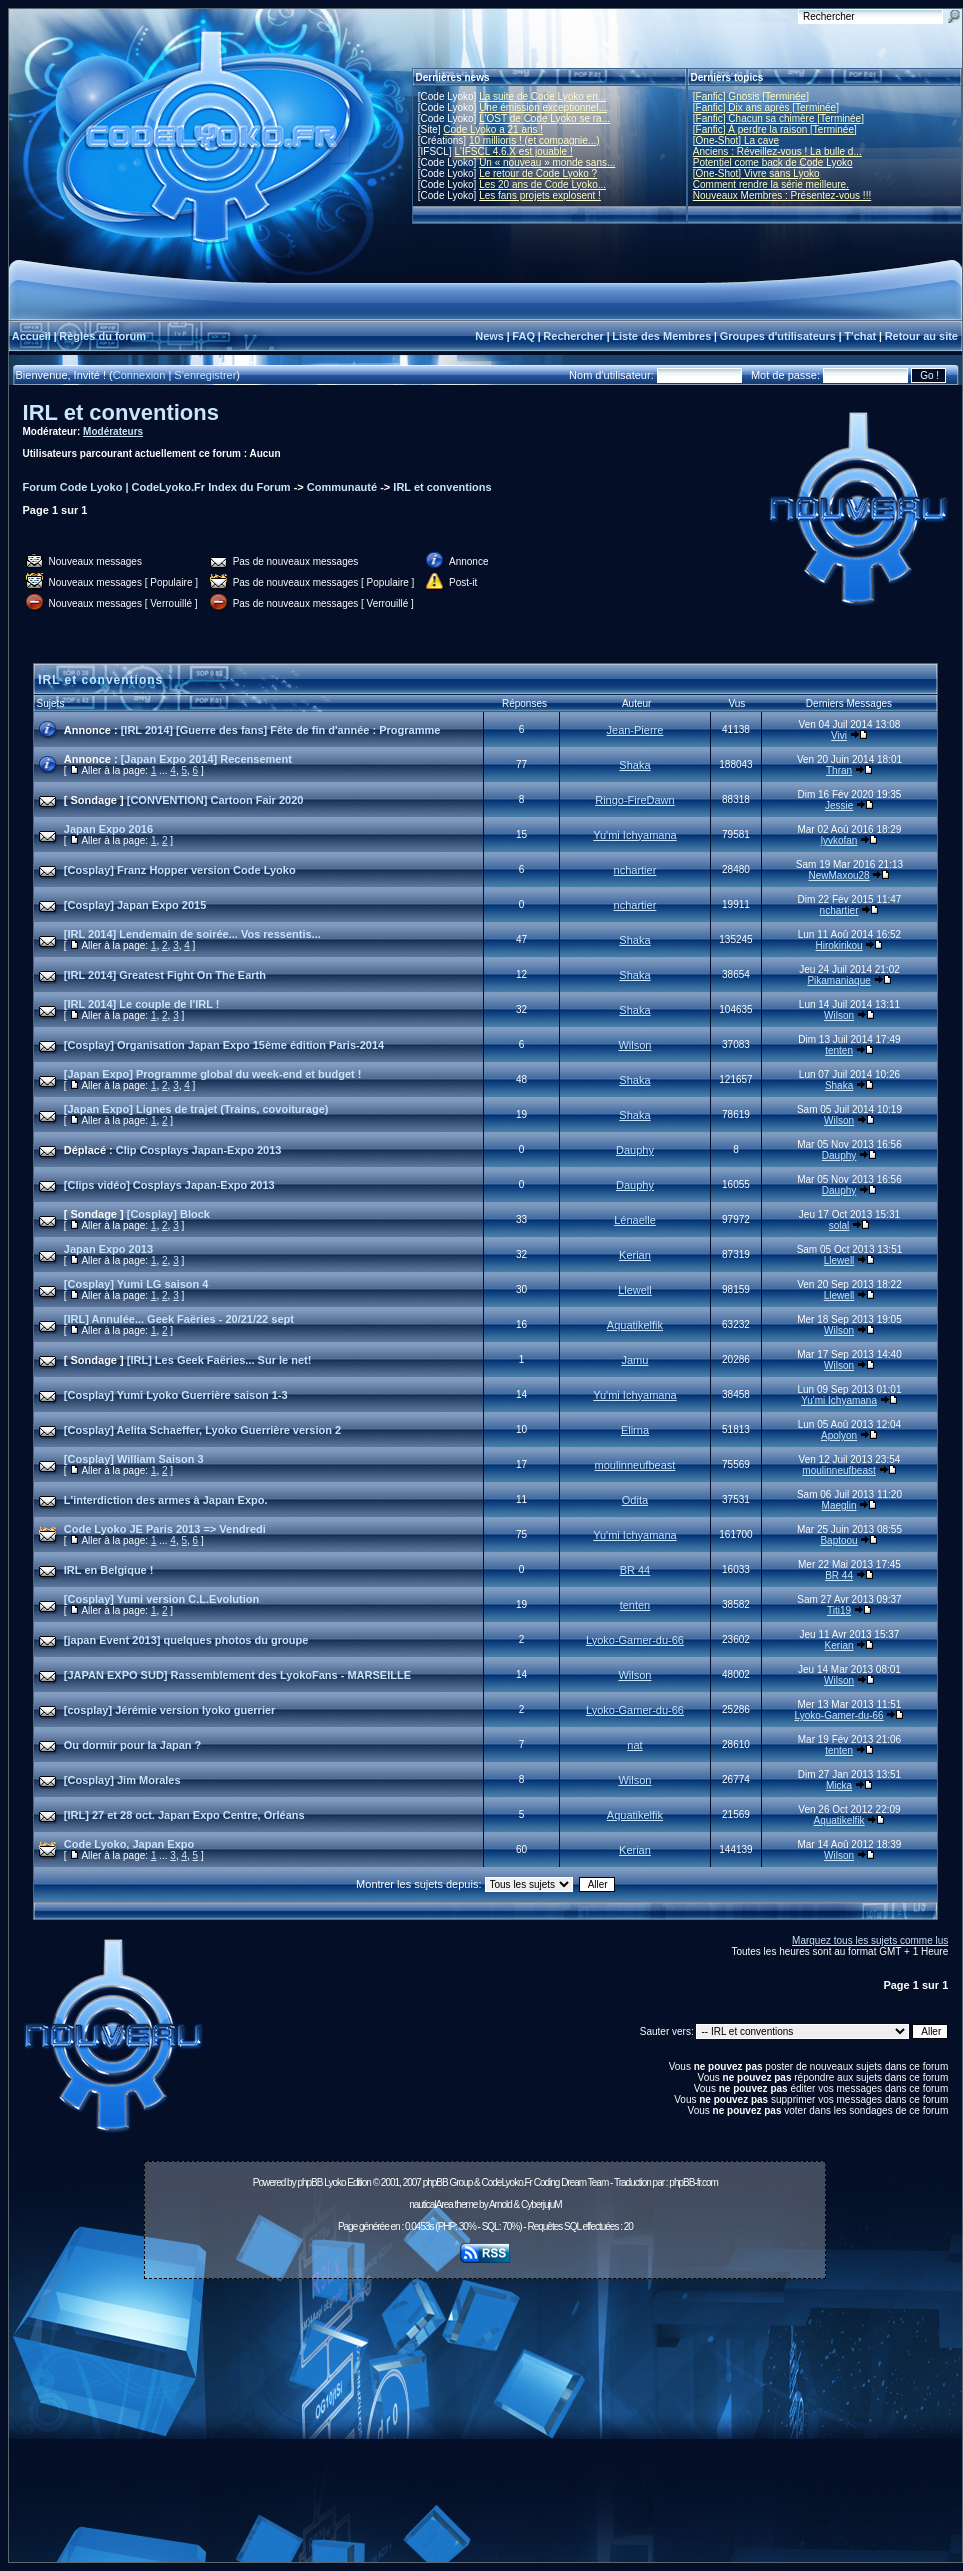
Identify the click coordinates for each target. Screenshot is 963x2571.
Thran (839, 770)
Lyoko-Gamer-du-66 (635, 1640)
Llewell (839, 1260)
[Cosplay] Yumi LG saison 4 (136, 1284)
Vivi (839, 735)
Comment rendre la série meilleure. (771, 184)
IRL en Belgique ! (109, 1570)
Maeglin (839, 1505)
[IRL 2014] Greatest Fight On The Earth (165, 975)
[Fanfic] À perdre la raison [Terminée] (775, 129)
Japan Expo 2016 (108, 829)
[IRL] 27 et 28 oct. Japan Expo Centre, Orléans (184, 1815)
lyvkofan (839, 840)
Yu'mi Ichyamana (634, 835)
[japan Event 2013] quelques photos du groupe (186, 1640)
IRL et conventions (121, 412)
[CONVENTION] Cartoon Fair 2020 (215, 800)
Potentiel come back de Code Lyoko (773, 162)
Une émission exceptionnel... (543, 107)
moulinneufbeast (635, 1465)
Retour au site (921, 336)
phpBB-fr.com (693, 2182)
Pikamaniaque (838, 980)
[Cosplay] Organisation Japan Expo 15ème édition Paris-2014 (224, 1045)
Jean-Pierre (635, 730)
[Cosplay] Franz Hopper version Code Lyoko (180, 870)
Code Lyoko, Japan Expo (129, 1844)
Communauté (342, 487)
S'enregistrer (205, 375)
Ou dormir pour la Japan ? (133, 1745)
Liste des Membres (661, 336)
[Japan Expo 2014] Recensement (206, 759)
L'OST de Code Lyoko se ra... (544, 118)
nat (634, 1745)
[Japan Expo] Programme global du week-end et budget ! (213, 1074)
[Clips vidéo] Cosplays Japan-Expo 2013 (169, 1185)
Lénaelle (635, 1220)
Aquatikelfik (635, 1325)
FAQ (523, 336)
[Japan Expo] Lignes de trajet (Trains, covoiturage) (196, 1109)
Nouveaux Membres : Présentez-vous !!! (782, 195)
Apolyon (839, 1435)
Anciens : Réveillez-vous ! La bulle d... (777, 151)
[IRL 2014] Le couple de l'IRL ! (142, 1004)
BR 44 (635, 1570)
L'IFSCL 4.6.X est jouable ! (513, 151)
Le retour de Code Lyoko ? (538, 173)
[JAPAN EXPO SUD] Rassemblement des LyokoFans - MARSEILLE (237, 1675)
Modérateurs (113, 431)
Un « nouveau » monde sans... (547, 162)
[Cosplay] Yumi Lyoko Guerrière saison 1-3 (176, 1395)
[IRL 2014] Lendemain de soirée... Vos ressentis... (192, 934)
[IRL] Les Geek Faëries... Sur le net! (219, 1360)
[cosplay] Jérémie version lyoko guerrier (170, 1710)
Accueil (31, 336)
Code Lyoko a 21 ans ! (493, 129)
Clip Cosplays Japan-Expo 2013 (199, 1150)
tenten (839, 1050)
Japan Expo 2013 (108, 1249)
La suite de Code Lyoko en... (542, 96)
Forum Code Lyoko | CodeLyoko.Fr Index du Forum (157, 487)
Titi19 (839, 1610)
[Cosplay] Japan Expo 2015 (135, 905)
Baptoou (838, 1540)
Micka (839, 1785)
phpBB (309, 2182)
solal (839, 1225)
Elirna (635, 1430)
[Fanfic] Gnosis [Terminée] (751, 96)
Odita (635, 1500)
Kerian (635, 1255)
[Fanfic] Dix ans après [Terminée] (766, 107)
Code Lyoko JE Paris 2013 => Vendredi (165, 1529)
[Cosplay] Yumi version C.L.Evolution (161, 1599)
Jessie (839, 805)
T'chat (860, 336)
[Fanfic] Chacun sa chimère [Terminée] (778, 118)
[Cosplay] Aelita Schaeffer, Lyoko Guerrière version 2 (202, 1430)
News (489, 336)
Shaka (634, 765)
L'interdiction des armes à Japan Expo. (166, 1500)
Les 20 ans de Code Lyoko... (542, 184)
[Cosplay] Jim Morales (122, 1780)
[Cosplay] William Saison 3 (134, 1459)
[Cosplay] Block (168, 1214)
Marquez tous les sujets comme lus (870, 1940)
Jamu (635, 1360)
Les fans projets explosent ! (540, 195)
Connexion (139, 375)
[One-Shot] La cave (736, 140)
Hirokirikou (838, 945)
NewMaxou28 (838, 875)
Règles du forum (102, 336)
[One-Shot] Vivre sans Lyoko (756, 173)
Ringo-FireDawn (634, 800)
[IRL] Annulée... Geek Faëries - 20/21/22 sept (179, 1319)
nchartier (635, 870)
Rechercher (573, 336)
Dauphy (635, 1150)
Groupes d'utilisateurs (778, 336)
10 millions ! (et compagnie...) (534, 140)
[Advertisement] (485, 2426)
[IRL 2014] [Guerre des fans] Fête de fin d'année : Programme (281, 730)
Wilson (839, 1015)
